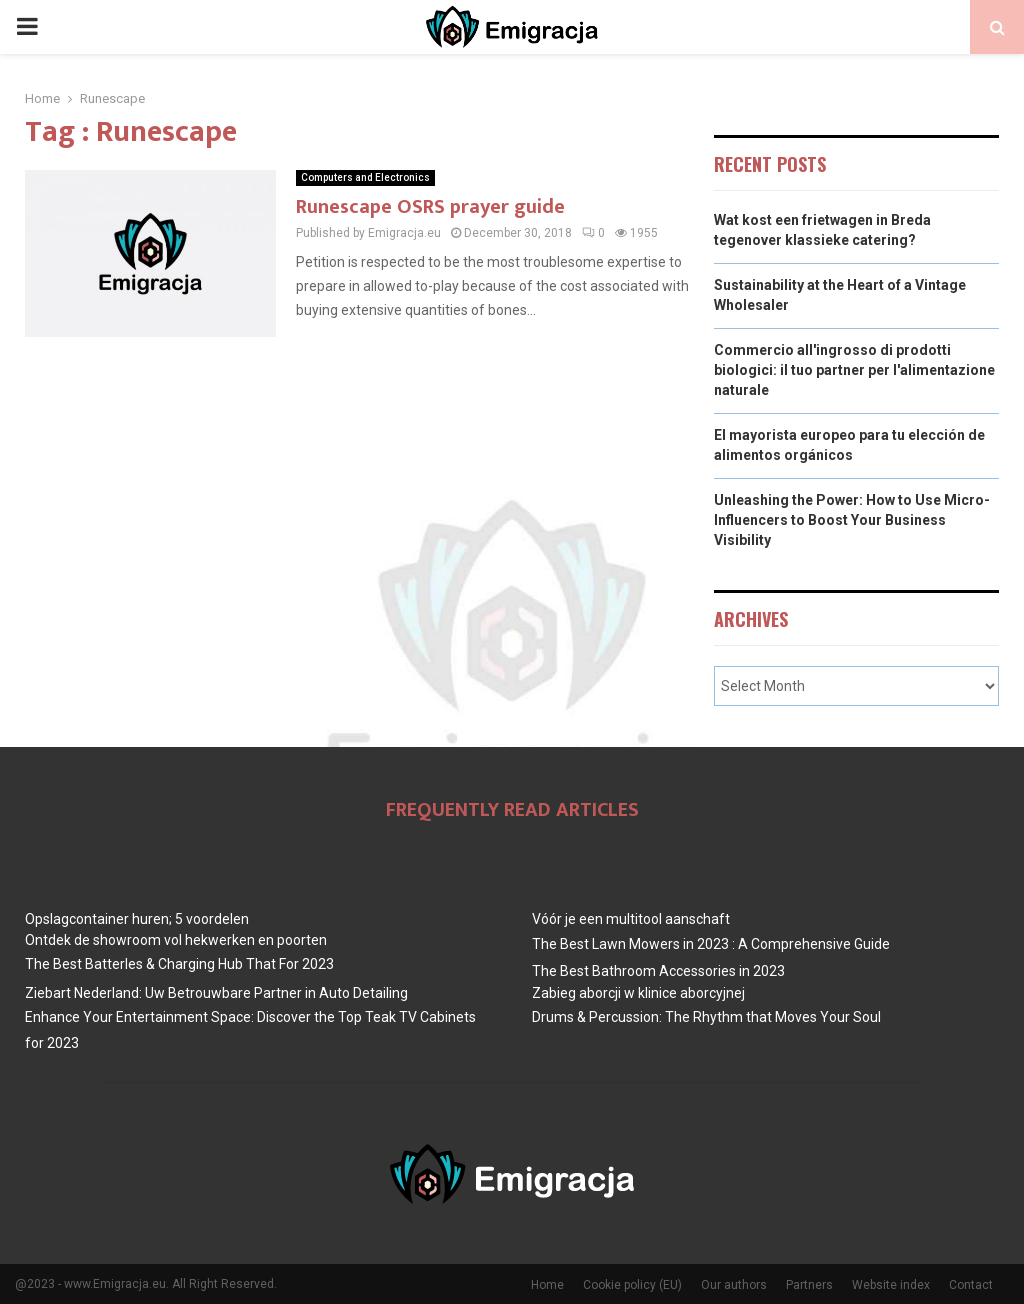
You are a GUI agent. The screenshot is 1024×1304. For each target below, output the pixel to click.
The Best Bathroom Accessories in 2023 (658, 971)
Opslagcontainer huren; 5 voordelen (137, 919)
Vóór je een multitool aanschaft (631, 919)
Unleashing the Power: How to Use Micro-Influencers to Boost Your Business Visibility (852, 519)
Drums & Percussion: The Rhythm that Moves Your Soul (706, 1017)
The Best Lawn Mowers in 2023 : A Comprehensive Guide (711, 944)
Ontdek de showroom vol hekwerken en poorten (176, 940)
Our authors (734, 1285)
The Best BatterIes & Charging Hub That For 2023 (179, 964)
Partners (809, 1285)
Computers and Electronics (365, 177)
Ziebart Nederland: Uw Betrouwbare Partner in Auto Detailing (216, 993)
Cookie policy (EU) (632, 1285)
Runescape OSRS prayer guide (430, 207)
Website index (891, 1285)
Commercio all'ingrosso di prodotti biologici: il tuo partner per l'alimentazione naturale (854, 369)
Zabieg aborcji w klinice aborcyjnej (638, 993)
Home (547, 1285)
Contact (971, 1285)
